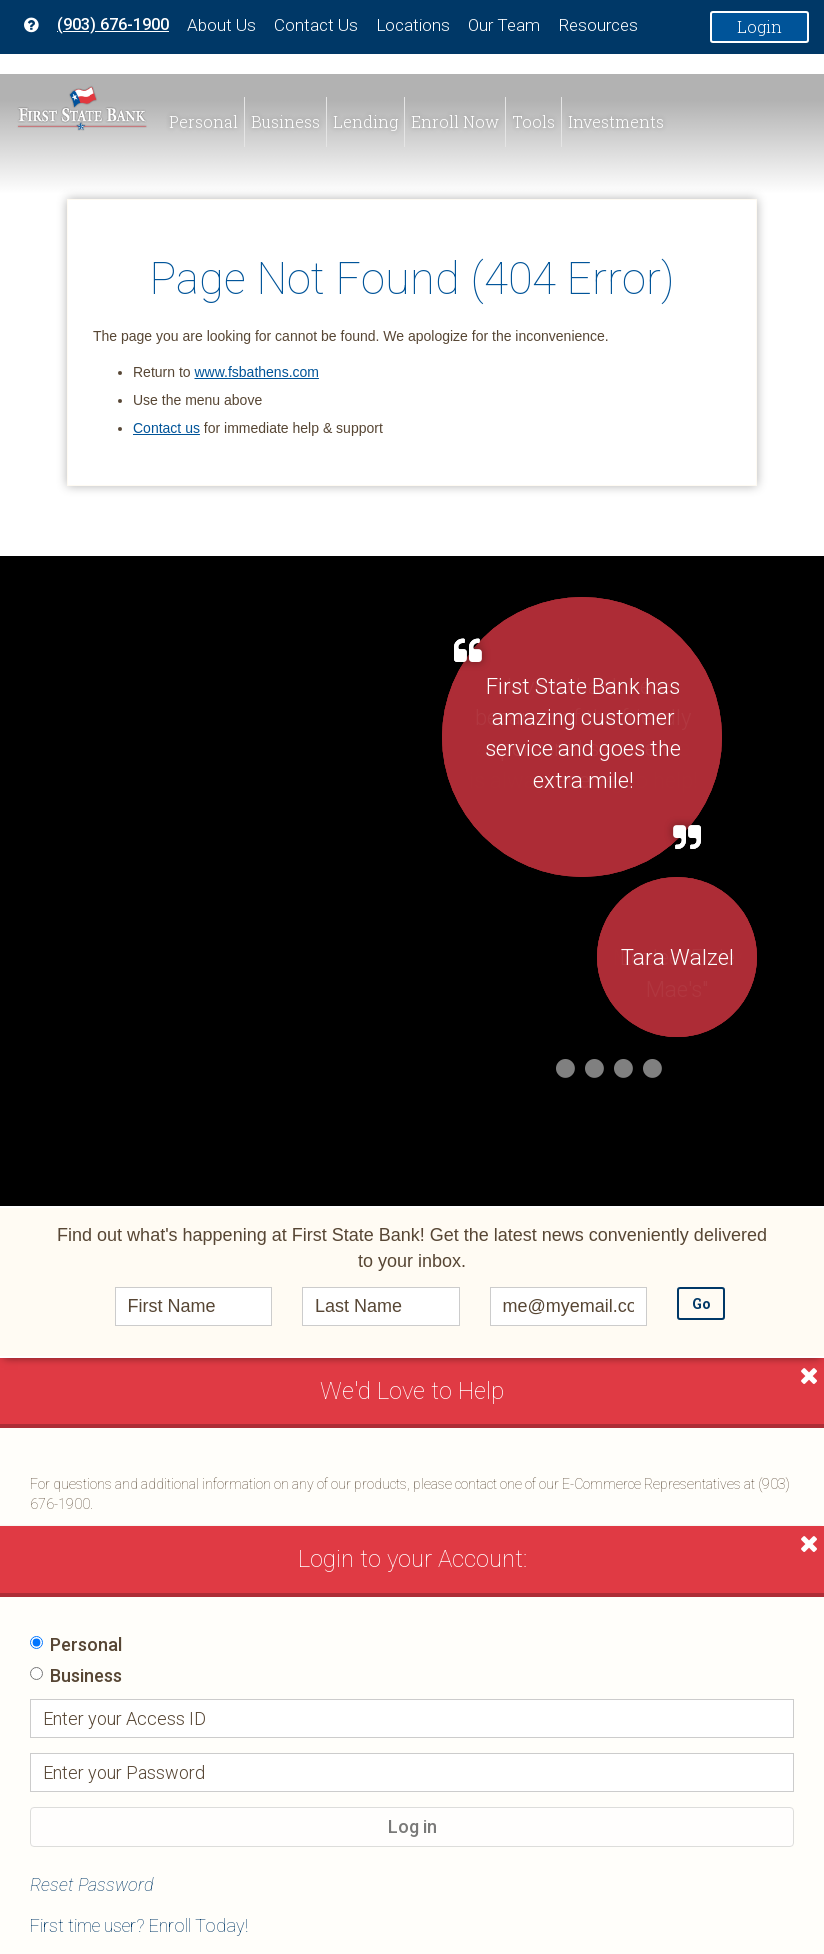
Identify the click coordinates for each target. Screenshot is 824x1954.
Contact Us (316, 25)
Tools (533, 121)
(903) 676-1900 (113, 24)
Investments (616, 121)
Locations (413, 25)
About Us (221, 25)
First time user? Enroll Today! (139, 1925)
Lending (365, 121)
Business (285, 121)
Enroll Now (455, 121)
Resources (598, 25)
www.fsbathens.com (256, 372)
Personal (203, 121)
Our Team (504, 25)
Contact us (166, 428)
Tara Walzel (677, 957)
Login (759, 26)
